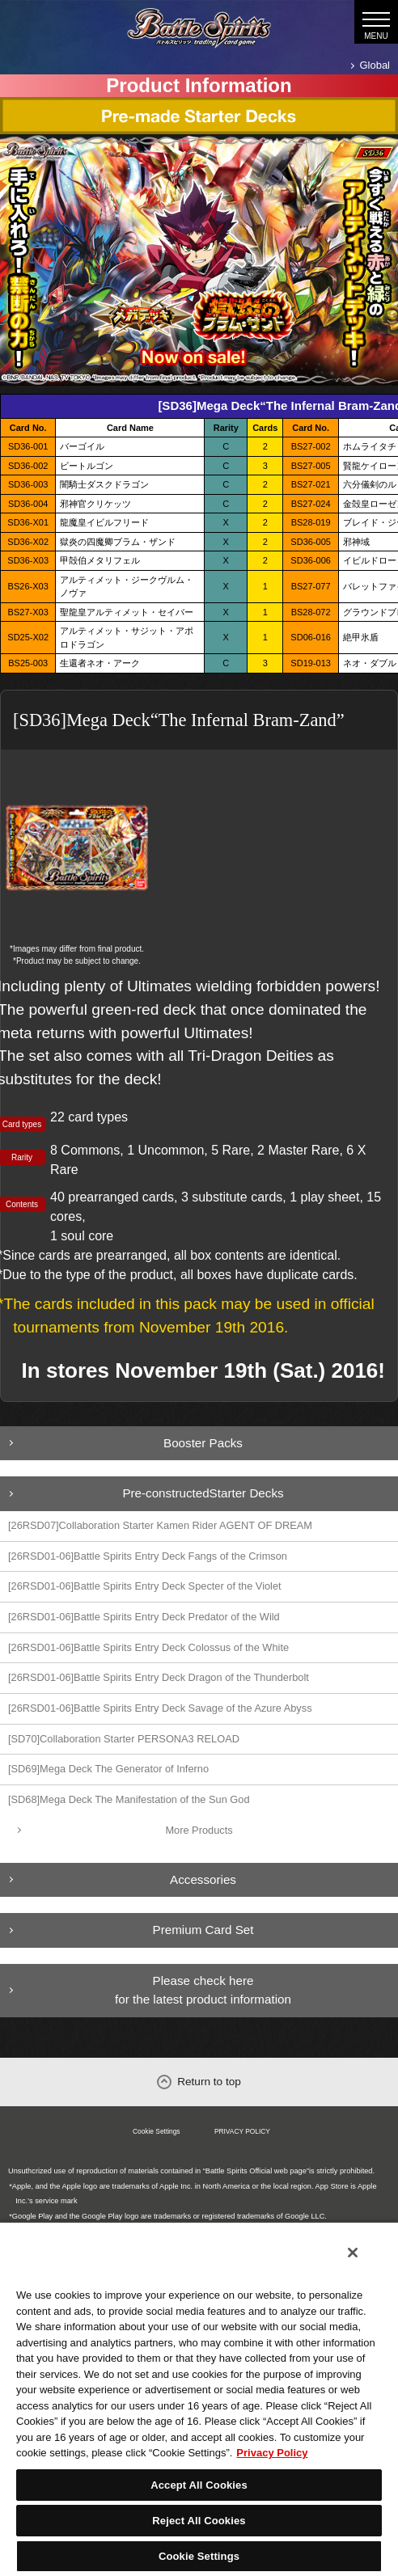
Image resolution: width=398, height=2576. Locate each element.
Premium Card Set (203, 1929)
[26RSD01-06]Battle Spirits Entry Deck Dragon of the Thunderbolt (158, 1677)
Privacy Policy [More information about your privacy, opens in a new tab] (271, 2453)
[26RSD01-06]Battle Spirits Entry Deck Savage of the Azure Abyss (160, 1708)
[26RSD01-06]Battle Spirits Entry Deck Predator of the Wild (144, 1617)
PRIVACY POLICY (242, 2131)
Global (375, 65)
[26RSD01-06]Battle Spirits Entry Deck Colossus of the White (148, 1647)
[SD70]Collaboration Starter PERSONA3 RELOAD (123, 1739)
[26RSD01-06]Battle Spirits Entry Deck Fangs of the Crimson (147, 1556)
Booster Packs (203, 1443)
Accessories (203, 1879)
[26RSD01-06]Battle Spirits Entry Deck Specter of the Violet (145, 1586)
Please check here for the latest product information (203, 1990)
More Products (198, 1830)
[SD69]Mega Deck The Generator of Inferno (108, 1769)
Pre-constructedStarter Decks (202, 1493)
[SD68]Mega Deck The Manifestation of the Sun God (129, 1799)
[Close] (352, 2252)
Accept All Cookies (199, 2485)
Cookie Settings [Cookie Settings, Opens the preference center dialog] (199, 2556)
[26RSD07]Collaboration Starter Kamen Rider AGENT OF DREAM (160, 1525)
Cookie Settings (156, 2131)
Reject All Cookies (198, 2521)
